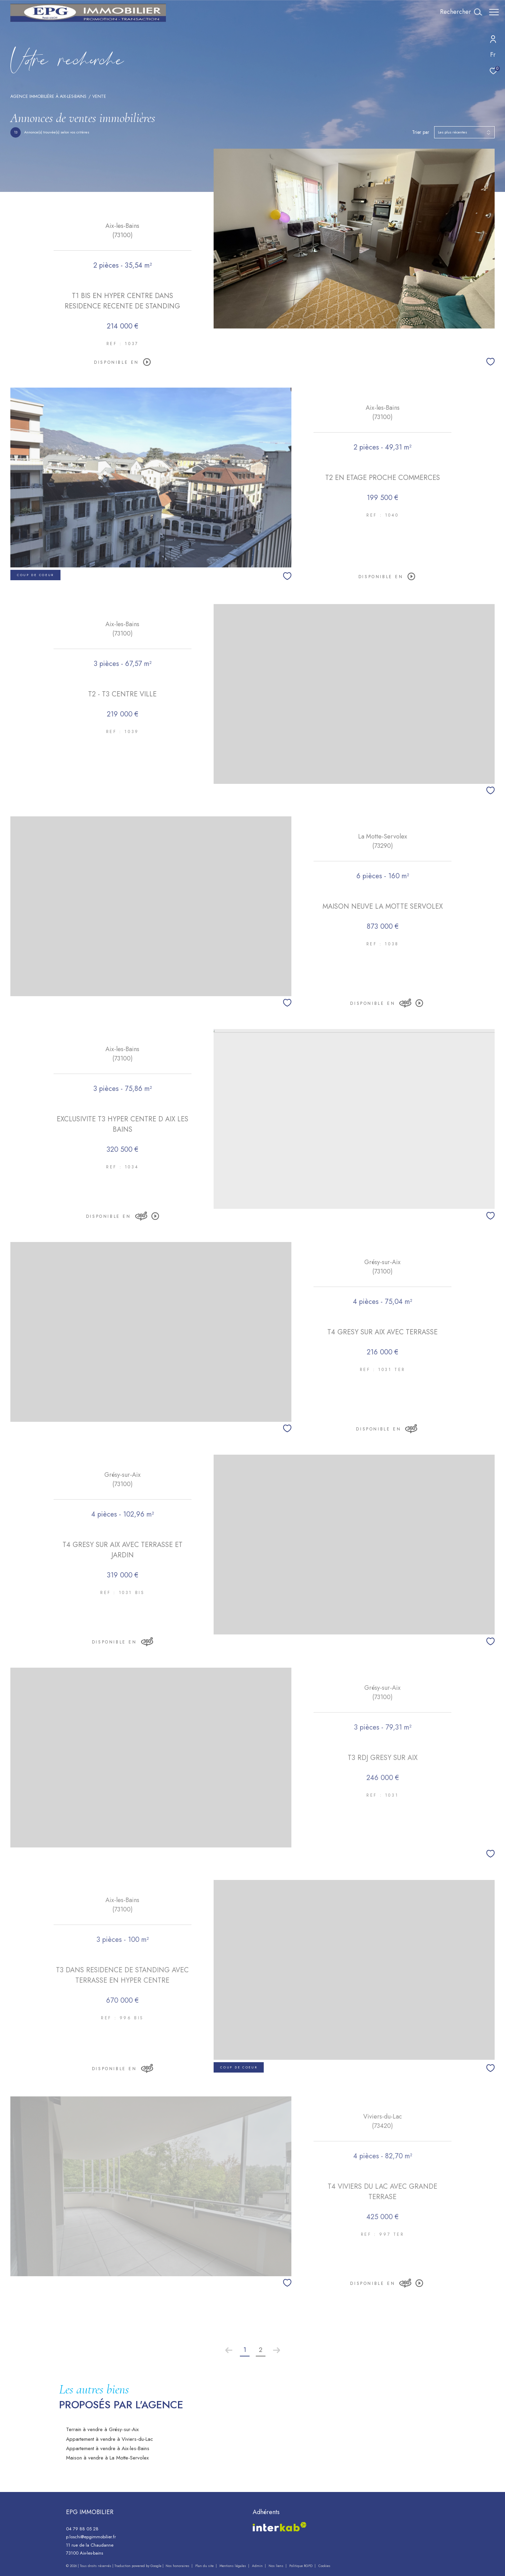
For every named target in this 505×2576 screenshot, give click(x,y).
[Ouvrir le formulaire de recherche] (457, 12)
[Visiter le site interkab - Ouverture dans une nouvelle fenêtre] (280, 2526)
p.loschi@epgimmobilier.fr (91, 2536)
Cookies (324, 2566)
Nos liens (276, 2565)
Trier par (420, 132)
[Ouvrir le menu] (494, 12)
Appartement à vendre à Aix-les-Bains (107, 2448)
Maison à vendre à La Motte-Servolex (107, 2458)
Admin (258, 2565)
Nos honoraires (177, 2565)
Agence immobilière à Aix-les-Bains (48, 96)
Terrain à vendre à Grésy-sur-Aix (102, 2429)
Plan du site (205, 2565)
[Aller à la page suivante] (276, 2350)
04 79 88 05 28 (82, 2529)
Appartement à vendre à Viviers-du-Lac (109, 2439)
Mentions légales (233, 2565)
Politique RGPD (300, 2565)
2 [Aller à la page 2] (260, 2349)
